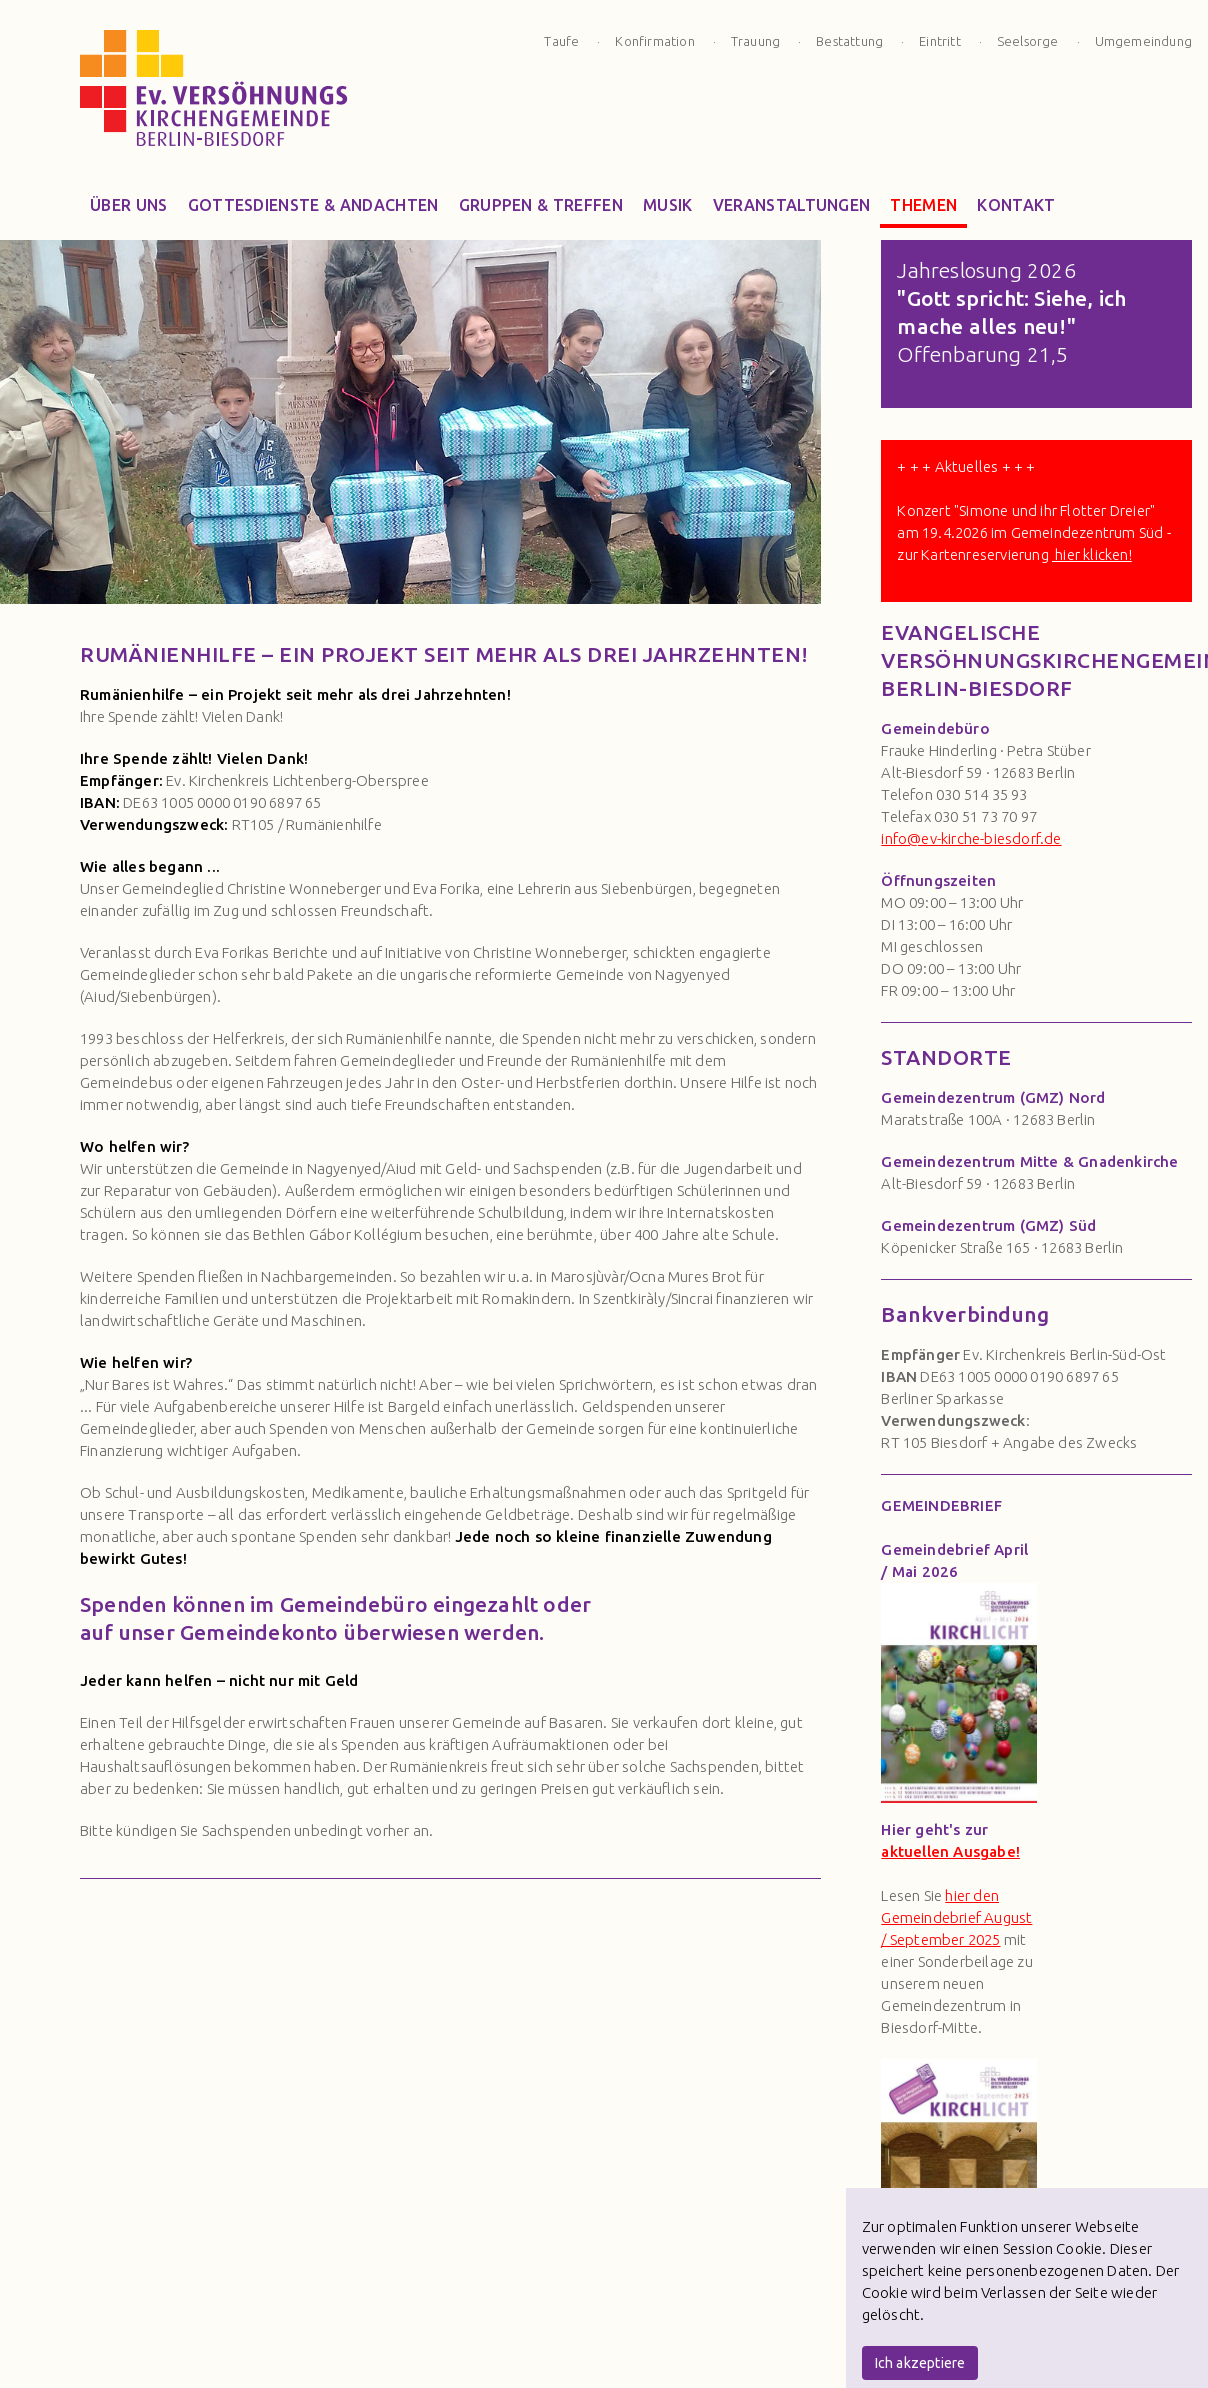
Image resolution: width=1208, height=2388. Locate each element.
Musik (668, 210)
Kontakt (1016, 210)
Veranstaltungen (792, 210)
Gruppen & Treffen (541, 210)
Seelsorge (1028, 41)
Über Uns (129, 210)
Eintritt (940, 41)
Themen (923, 210)
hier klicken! (1092, 554)
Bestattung (849, 41)
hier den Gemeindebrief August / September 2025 (956, 1917)
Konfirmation (654, 41)
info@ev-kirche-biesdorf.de (971, 838)
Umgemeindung (1143, 41)
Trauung (755, 41)
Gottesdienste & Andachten (313, 210)
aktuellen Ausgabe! (950, 1851)
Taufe (561, 41)
